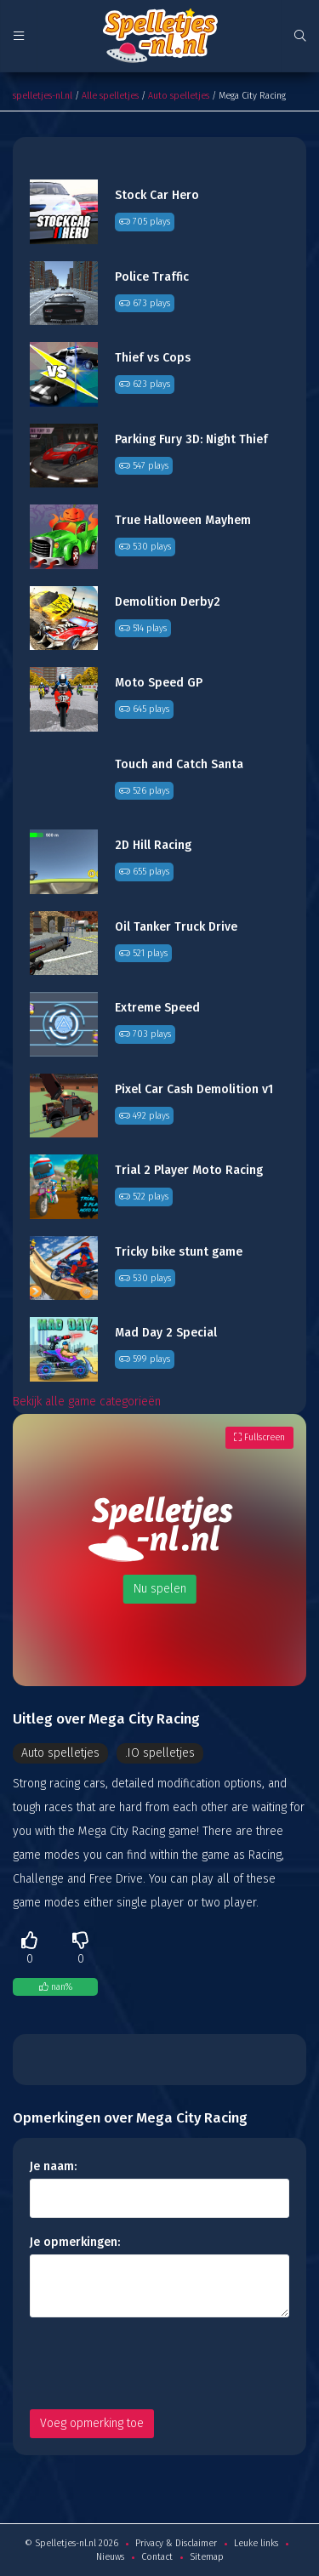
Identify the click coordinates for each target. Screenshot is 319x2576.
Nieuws (110, 2556)
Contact (157, 2556)
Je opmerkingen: (75, 2242)
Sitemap (207, 2556)
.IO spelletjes (160, 1753)
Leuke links (256, 2543)
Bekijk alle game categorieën (87, 1401)
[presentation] (159, 2363)
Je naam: (53, 2166)
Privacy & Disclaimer (176, 2543)
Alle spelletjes (110, 95)
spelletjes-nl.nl (42, 95)
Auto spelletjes (178, 95)
